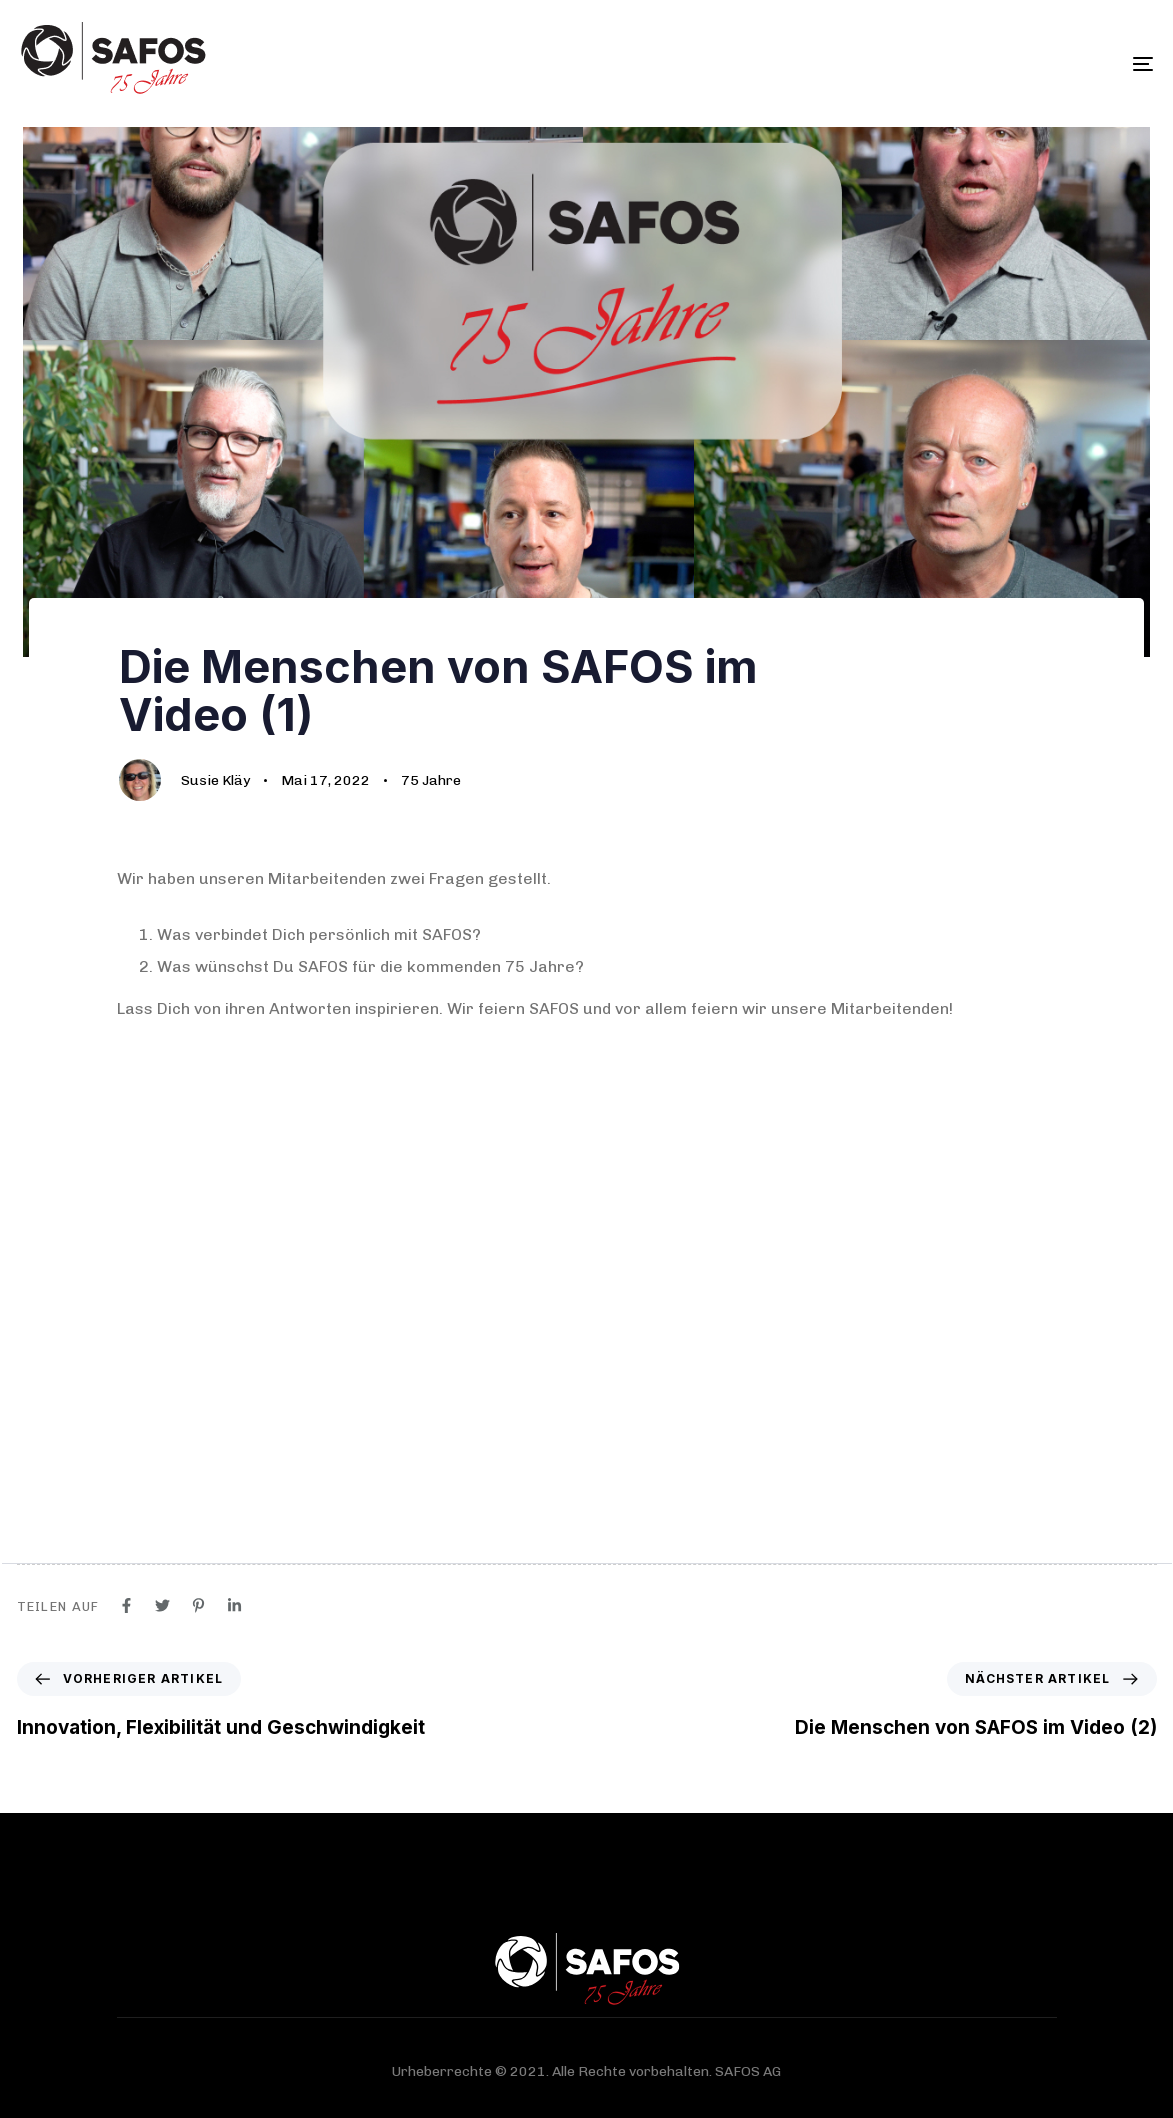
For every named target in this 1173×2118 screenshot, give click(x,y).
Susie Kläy (215, 780)
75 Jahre (431, 780)
